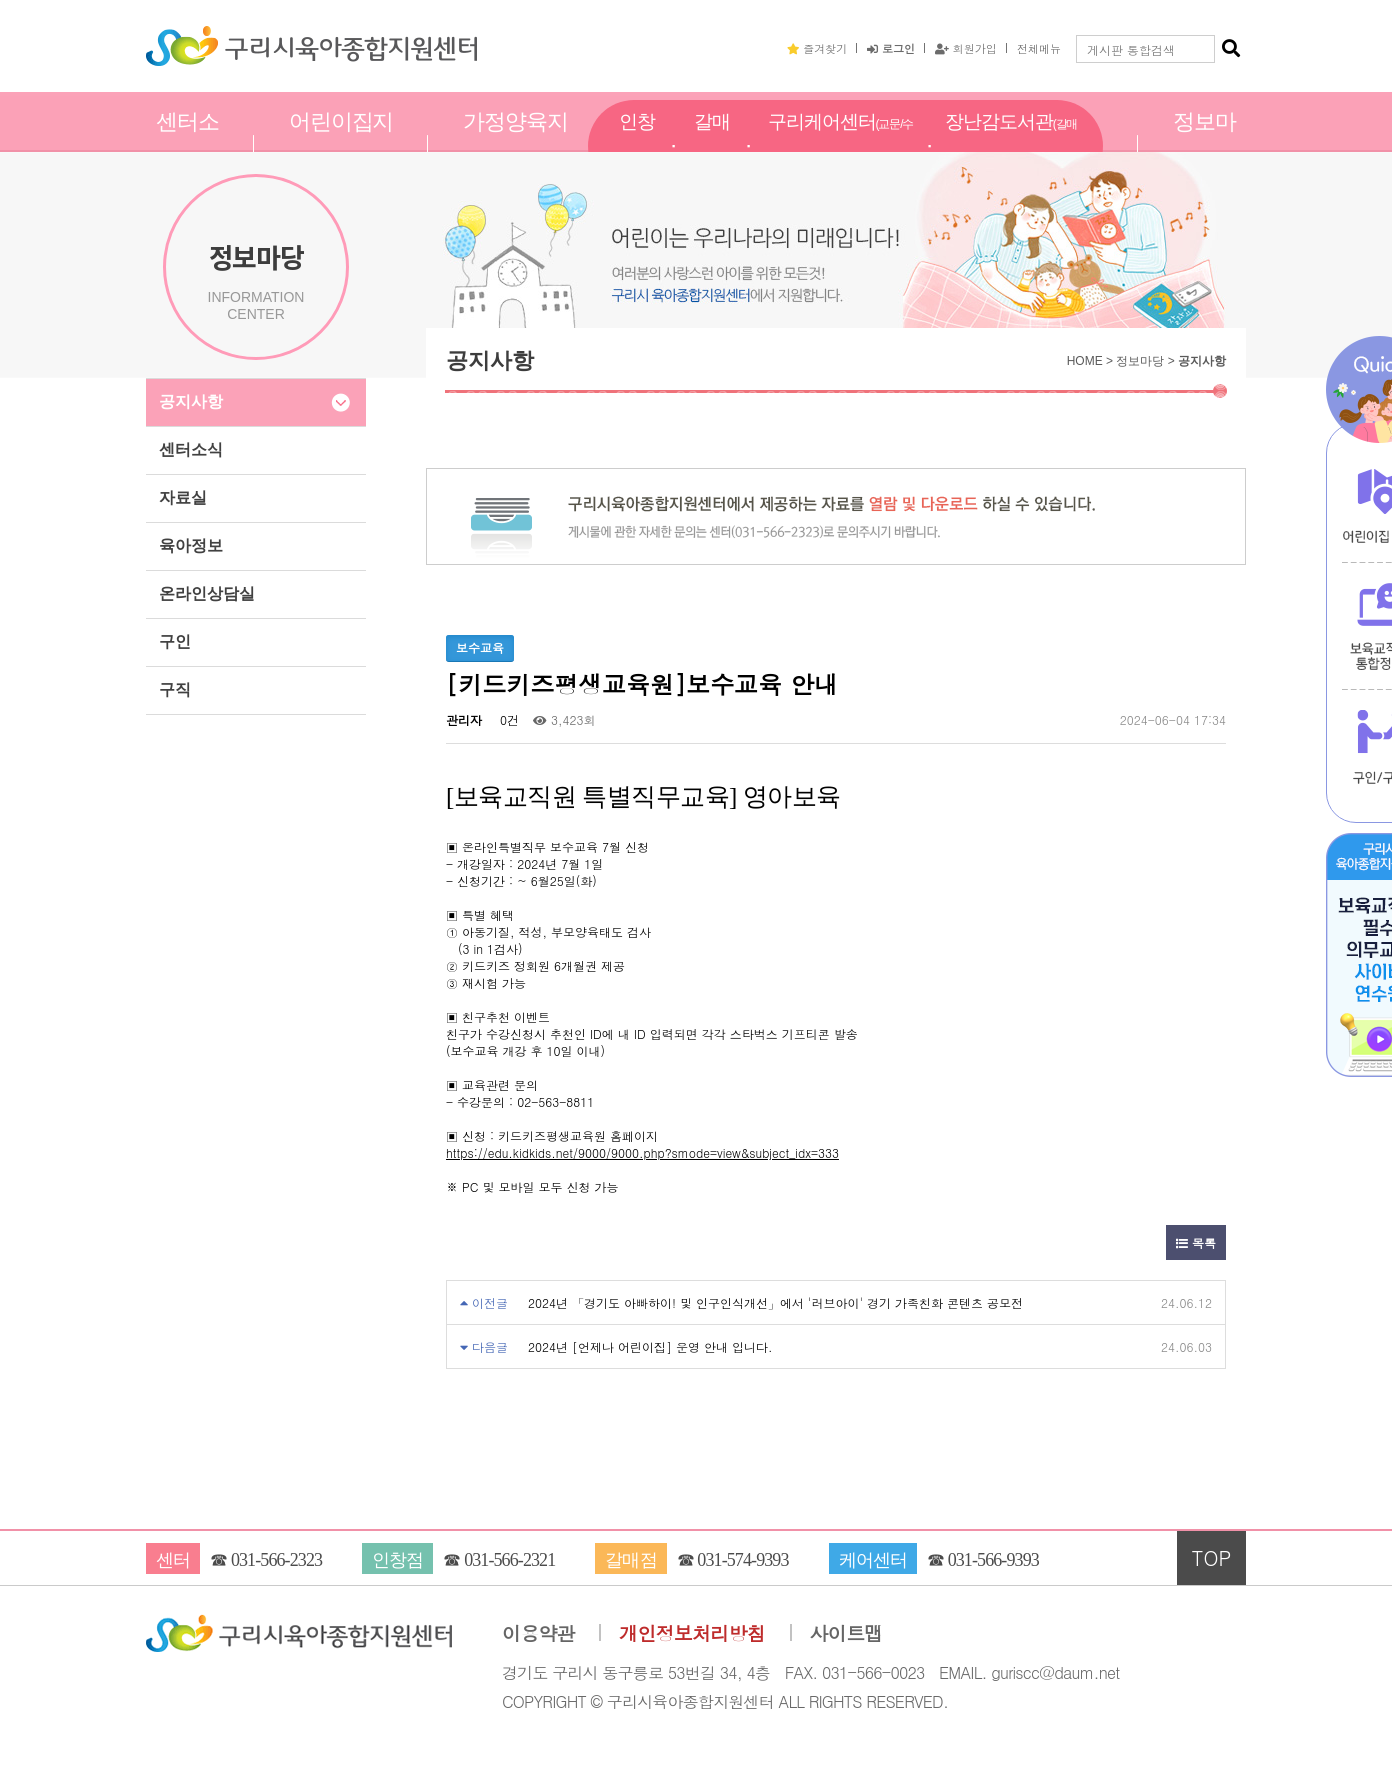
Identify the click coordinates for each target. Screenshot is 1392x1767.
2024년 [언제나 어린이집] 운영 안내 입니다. (650, 1346)
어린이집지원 (341, 143)
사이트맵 (846, 1633)
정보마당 (1204, 143)
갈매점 (712, 143)
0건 (507, 719)
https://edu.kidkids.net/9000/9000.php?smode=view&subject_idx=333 (642, 1152)
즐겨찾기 (817, 48)
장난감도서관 (1011, 144)
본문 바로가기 (0, 0)
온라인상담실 (207, 593)
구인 (175, 641)
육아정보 (191, 545)
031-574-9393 (742, 1560)
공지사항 (191, 401)
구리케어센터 (840, 144)
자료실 (183, 497)
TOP (1212, 1557)
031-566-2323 (276, 1560)
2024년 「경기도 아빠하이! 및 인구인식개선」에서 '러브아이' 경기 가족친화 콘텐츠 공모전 (775, 1302)
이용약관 (538, 1633)
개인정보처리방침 (692, 1633)
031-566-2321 (509, 1560)
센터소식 (191, 449)
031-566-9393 (993, 1560)
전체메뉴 (1039, 48)
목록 (1196, 1242)
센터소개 (187, 143)
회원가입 (966, 48)
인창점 (637, 143)
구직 (175, 689)
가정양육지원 (515, 143)
